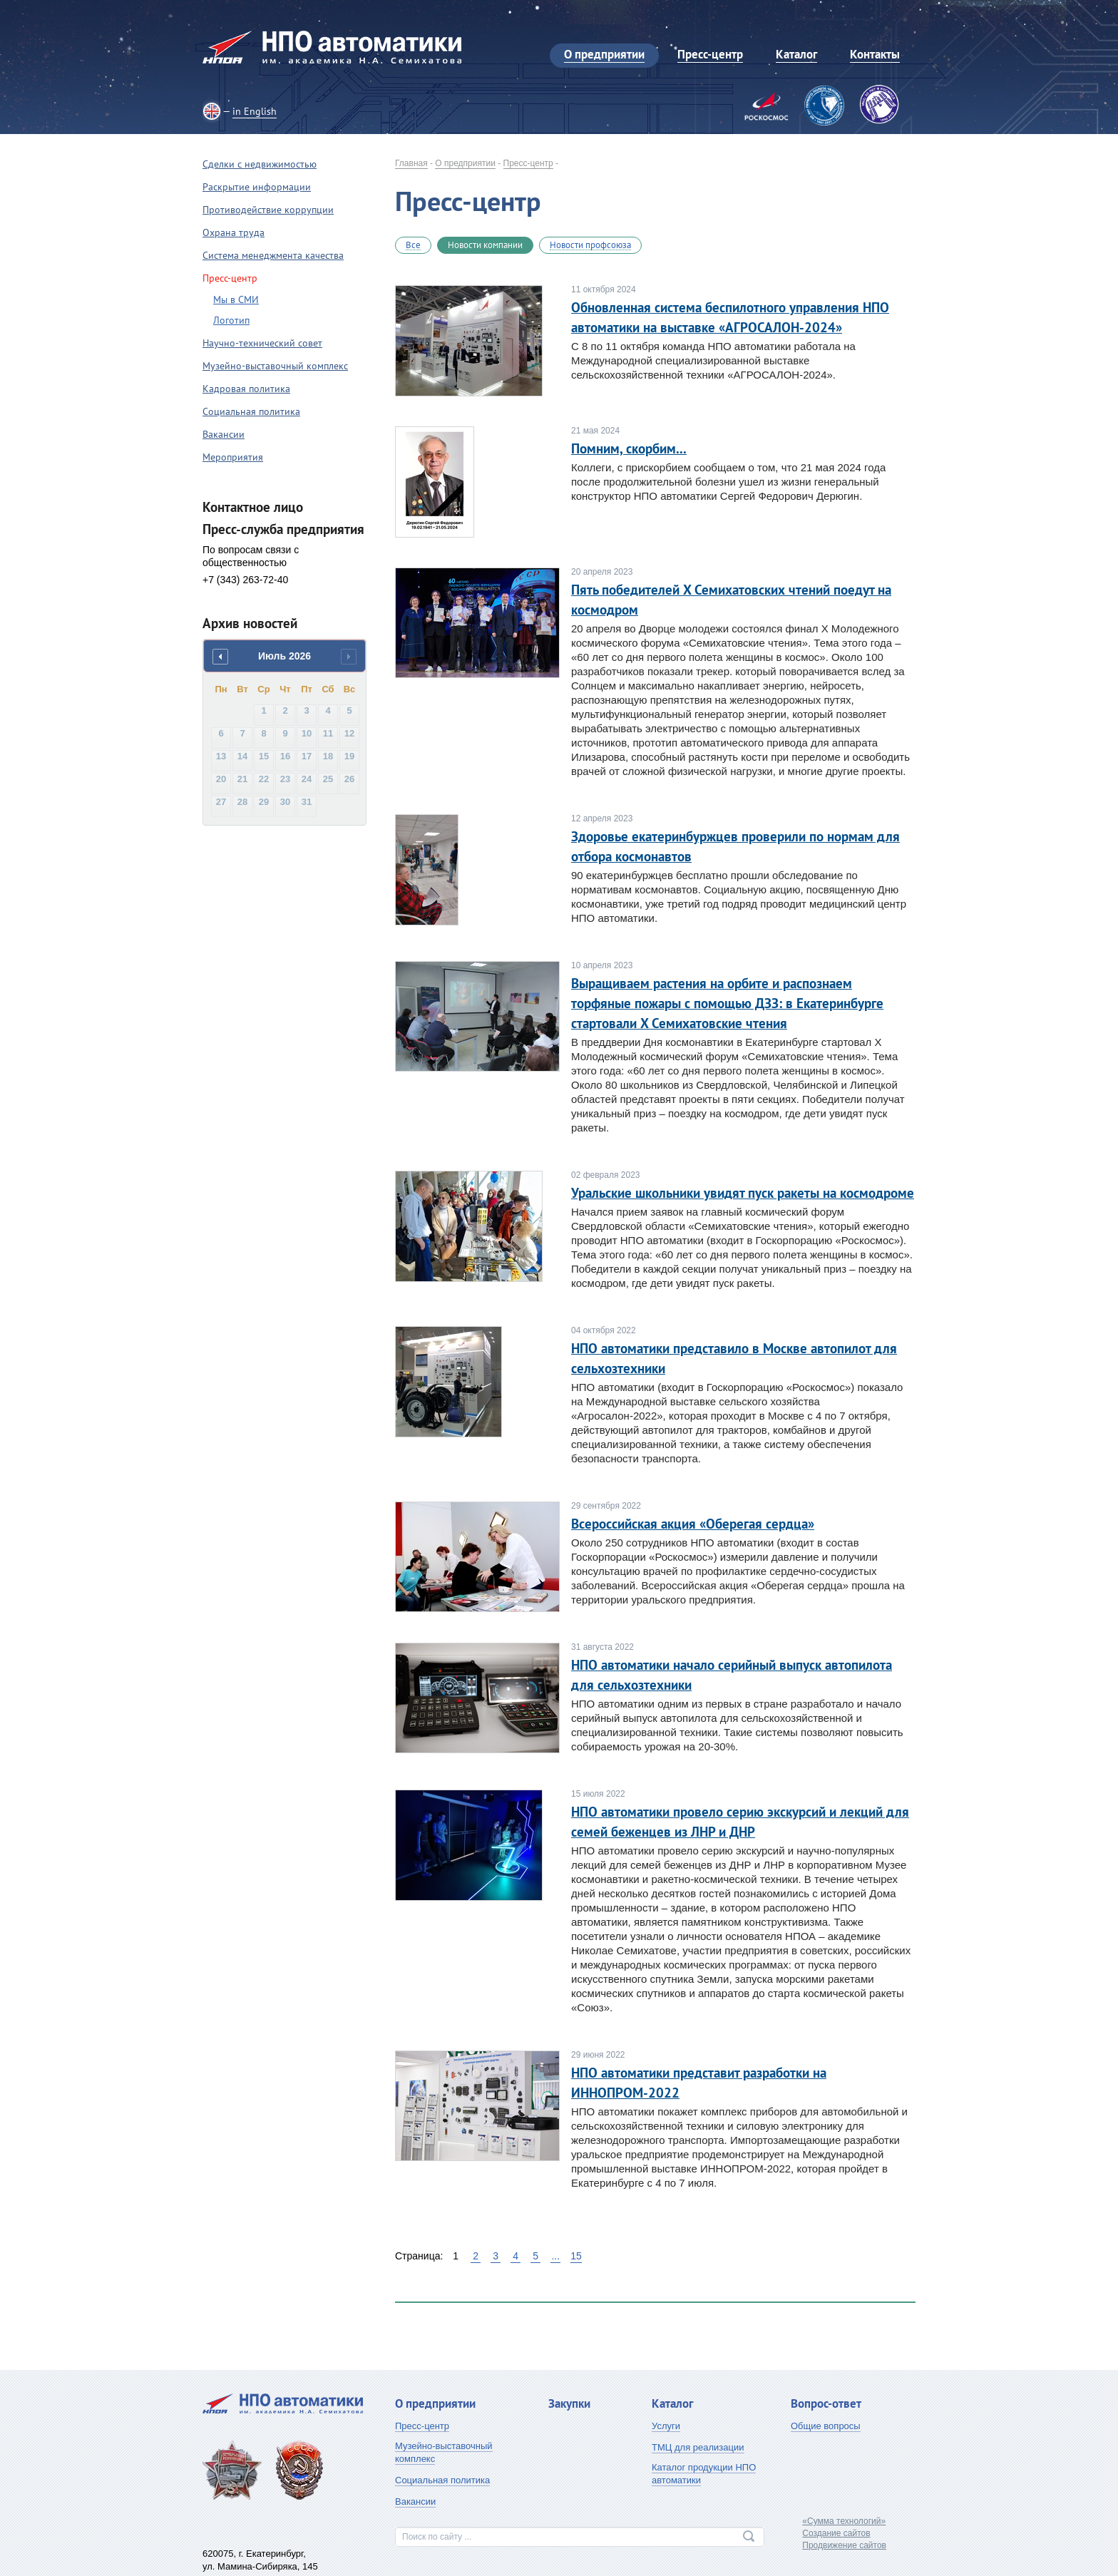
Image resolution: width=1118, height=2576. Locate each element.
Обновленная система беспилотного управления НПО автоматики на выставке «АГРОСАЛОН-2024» (730, 317)
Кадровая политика (246, 388)
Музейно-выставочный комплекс (275, 365)
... (555, 2256)
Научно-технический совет (262, 343)
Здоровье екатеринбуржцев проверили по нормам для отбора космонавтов (735, 846)
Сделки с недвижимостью (259, 164)
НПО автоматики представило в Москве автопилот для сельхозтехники (734, 1358)
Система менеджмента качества (273, 255)
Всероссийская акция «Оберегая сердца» (692, 1523)
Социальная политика (251, 411)
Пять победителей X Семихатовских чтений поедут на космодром (731, 599)
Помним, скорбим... (629, 448)
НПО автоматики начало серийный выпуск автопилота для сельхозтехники (731, 1674)
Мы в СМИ (236, 299)
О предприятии (465, 163)
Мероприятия (232, 457)
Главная (411, 163)
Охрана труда (233, 232)
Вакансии (223, 434)
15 (576, 2256)
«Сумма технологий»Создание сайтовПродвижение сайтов (844, 2533)
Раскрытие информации (256, 186)
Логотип (231, 320)
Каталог (672, 2403)
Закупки (569, 2403)
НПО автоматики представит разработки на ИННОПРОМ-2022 (698, 2082)
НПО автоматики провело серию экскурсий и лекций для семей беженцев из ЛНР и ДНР (740, 1821)
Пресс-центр (528, 163)
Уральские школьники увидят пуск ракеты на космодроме (742, 1192)
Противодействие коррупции (268, 209)
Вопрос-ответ (826, 2403)
